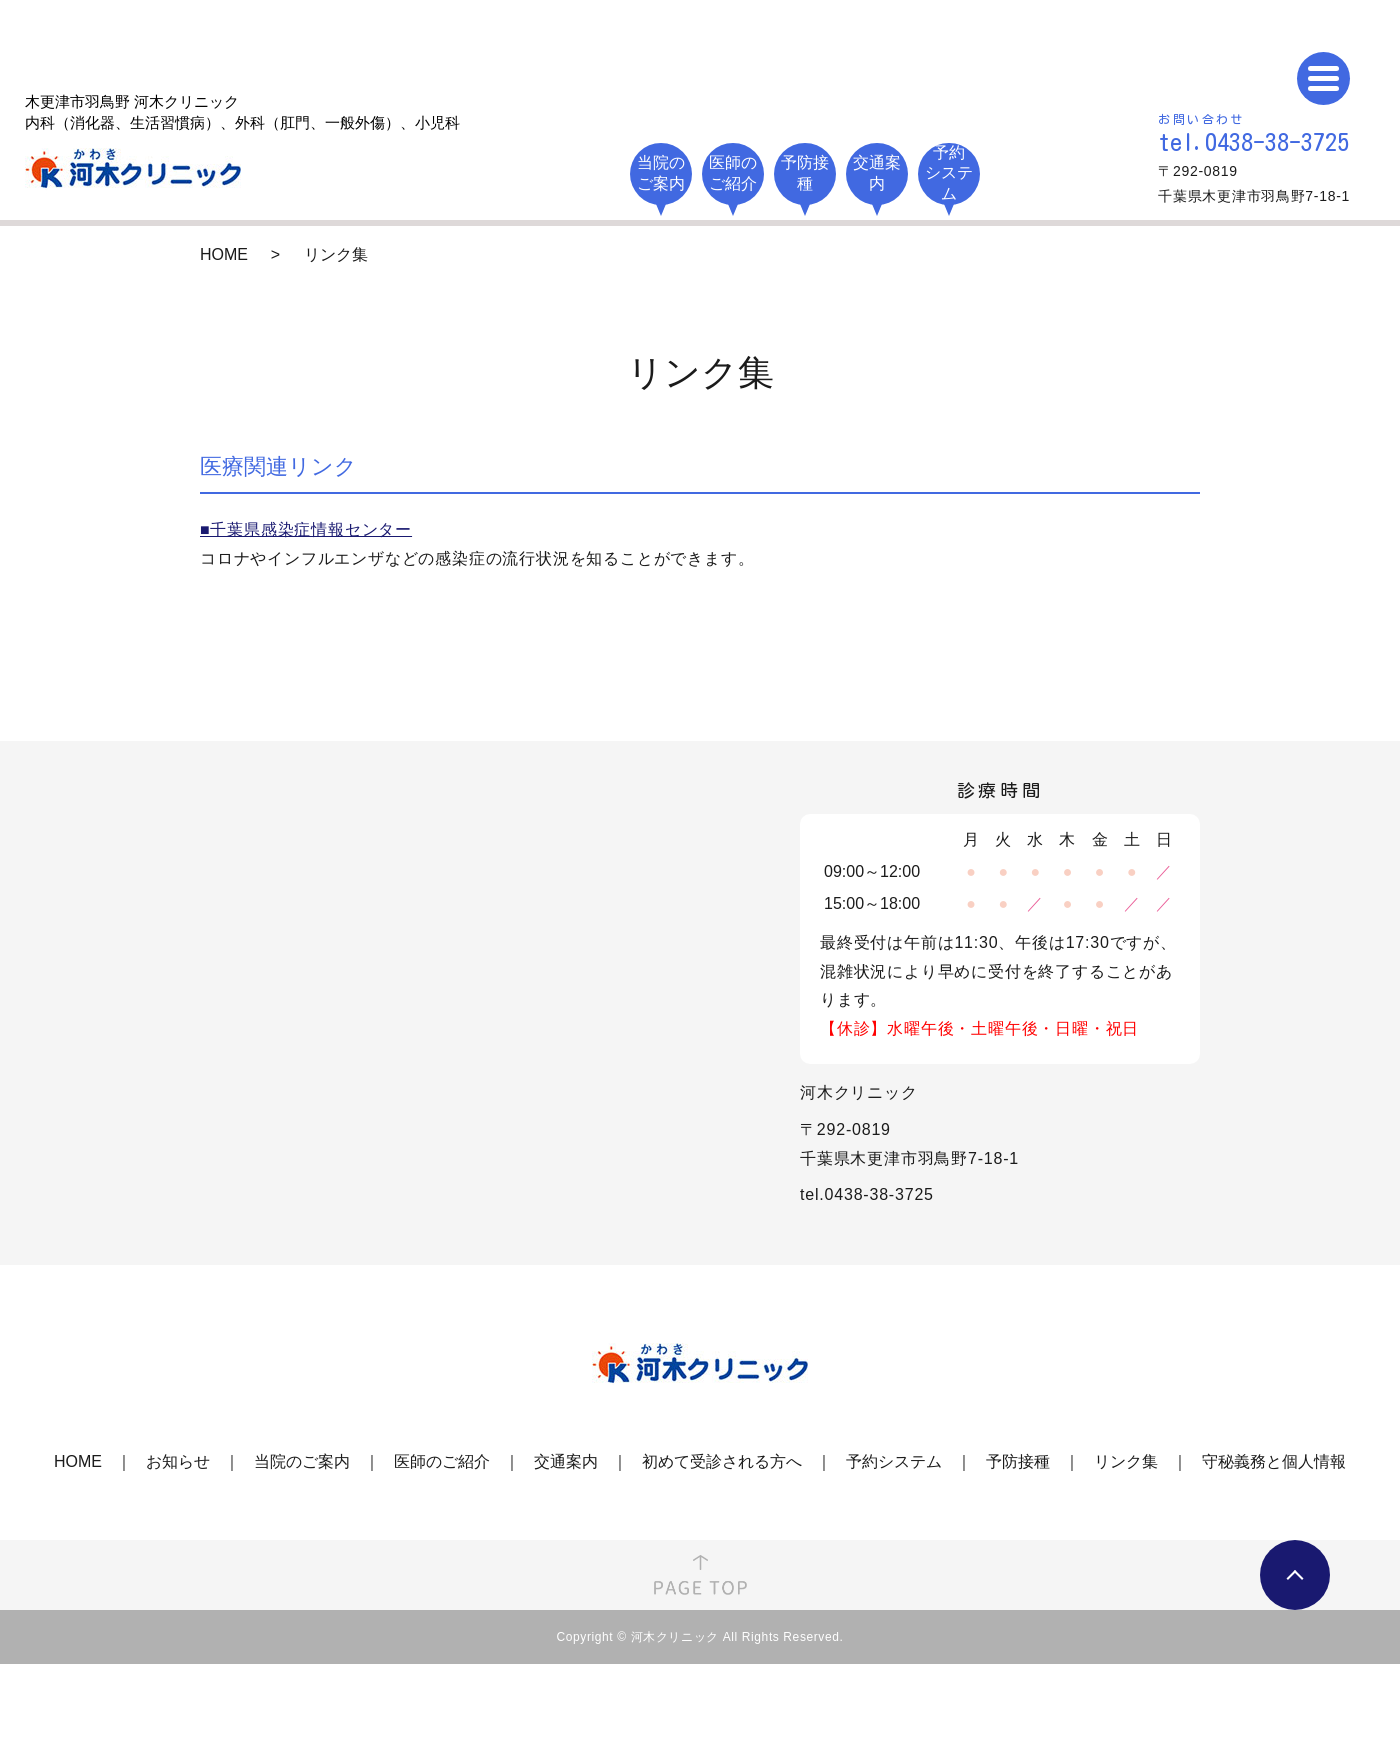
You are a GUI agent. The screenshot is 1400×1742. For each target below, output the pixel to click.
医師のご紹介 (442, 1461)
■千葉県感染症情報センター (306, 529)
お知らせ (178, 1461)
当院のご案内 (302, 1461)
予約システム (894, 1461)
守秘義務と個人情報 (1274, 1461)
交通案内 (566, 1461)
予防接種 (1018, 1461)
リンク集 (1126, 1461)
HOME (224, 254)
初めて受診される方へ (722, 1461)
